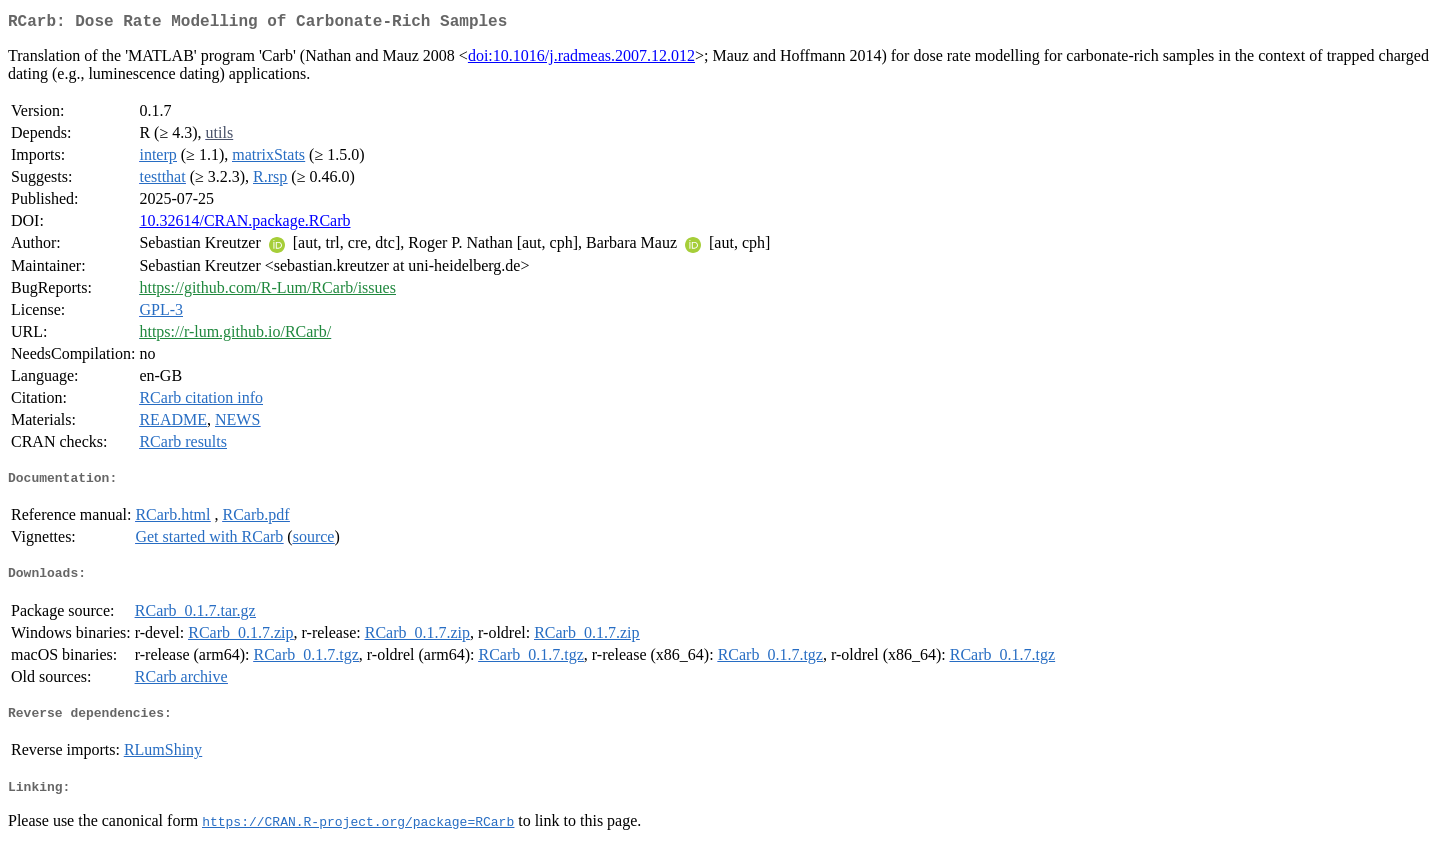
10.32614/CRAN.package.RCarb (244, 224)
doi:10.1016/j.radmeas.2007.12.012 (581, 59)
